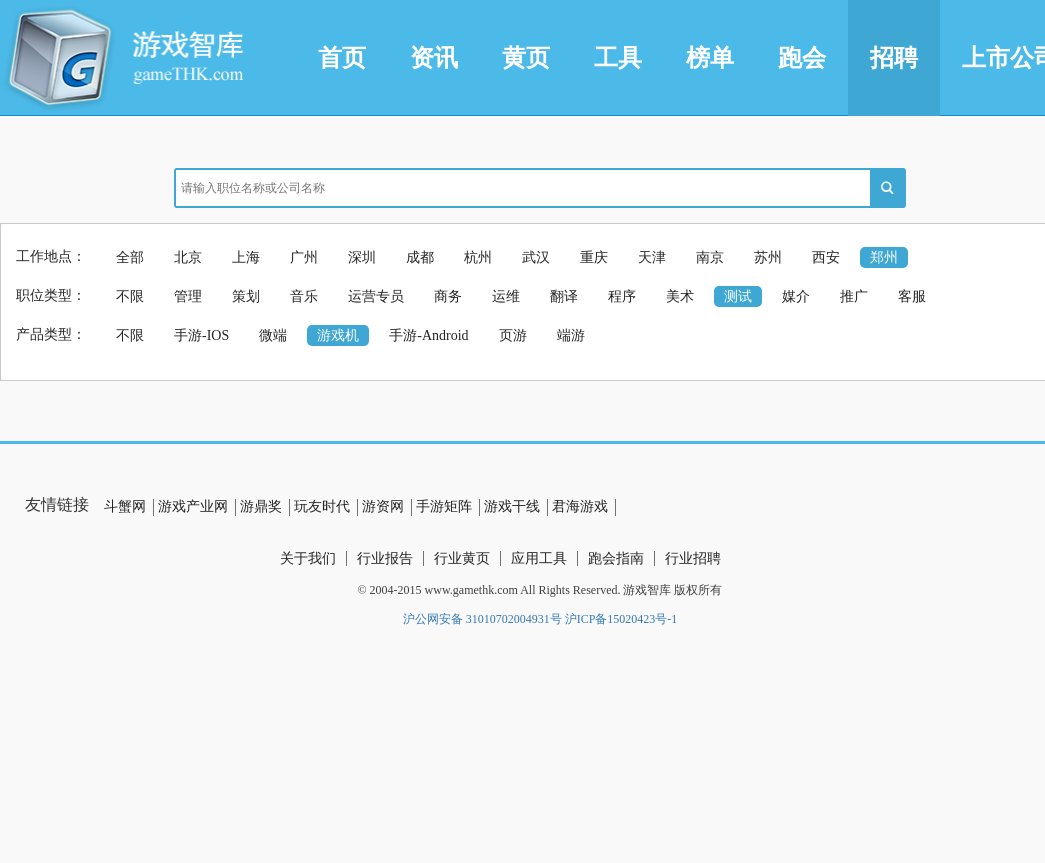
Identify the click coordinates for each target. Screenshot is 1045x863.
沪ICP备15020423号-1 (621, 619)
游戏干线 (512, 506)
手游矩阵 (444, 506)
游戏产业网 (193, 506)
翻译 (564, 296)
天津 (652, 257)
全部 (130, 257)
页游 (513, 335)
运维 (506, 296)
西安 (826, 257)
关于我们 (308, 558)
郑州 (884, 257)
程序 (622, 296)
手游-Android (428, 335)
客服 (912, 296)
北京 (188, 257)
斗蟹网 (125, 506)
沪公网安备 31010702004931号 (482, 619)
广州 (304, 257)
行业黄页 (462, 558)
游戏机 (338, 335)
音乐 (304, 296)
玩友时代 (322, 506)
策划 (246, 296)
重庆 (594, 257)
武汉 (536, 257)
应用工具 (539, 558)
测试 (738, 296)
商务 (448, 296)
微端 (273, 335)
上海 (246, 257)
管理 (188, 296)
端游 (571, 335)
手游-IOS (201, 335)
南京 (710, 257)
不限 (130, 296)
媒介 (796, 296)
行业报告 (385, 558)
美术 (680, 296)
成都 (420, 257)
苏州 (768, 257)
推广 (854, 296)
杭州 (478, 257)
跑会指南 (616, 558)
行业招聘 (693, 558)
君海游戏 (580, 506)
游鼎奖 (261, 506)
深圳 (362, 257)
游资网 (383, 506)
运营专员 (376, 296)
